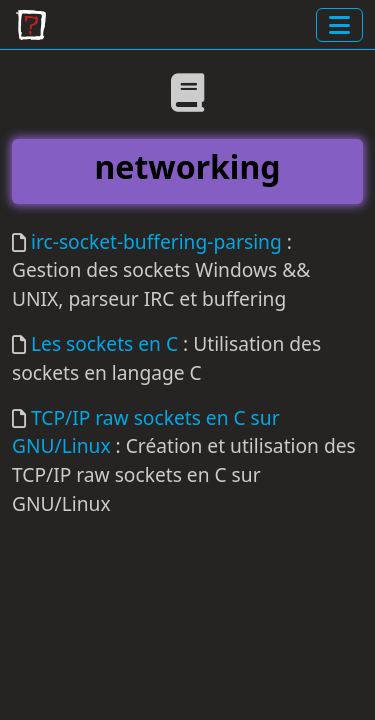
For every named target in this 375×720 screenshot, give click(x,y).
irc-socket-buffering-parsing (156, 241)
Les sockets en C (104, 343)
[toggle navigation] (339, 25)
